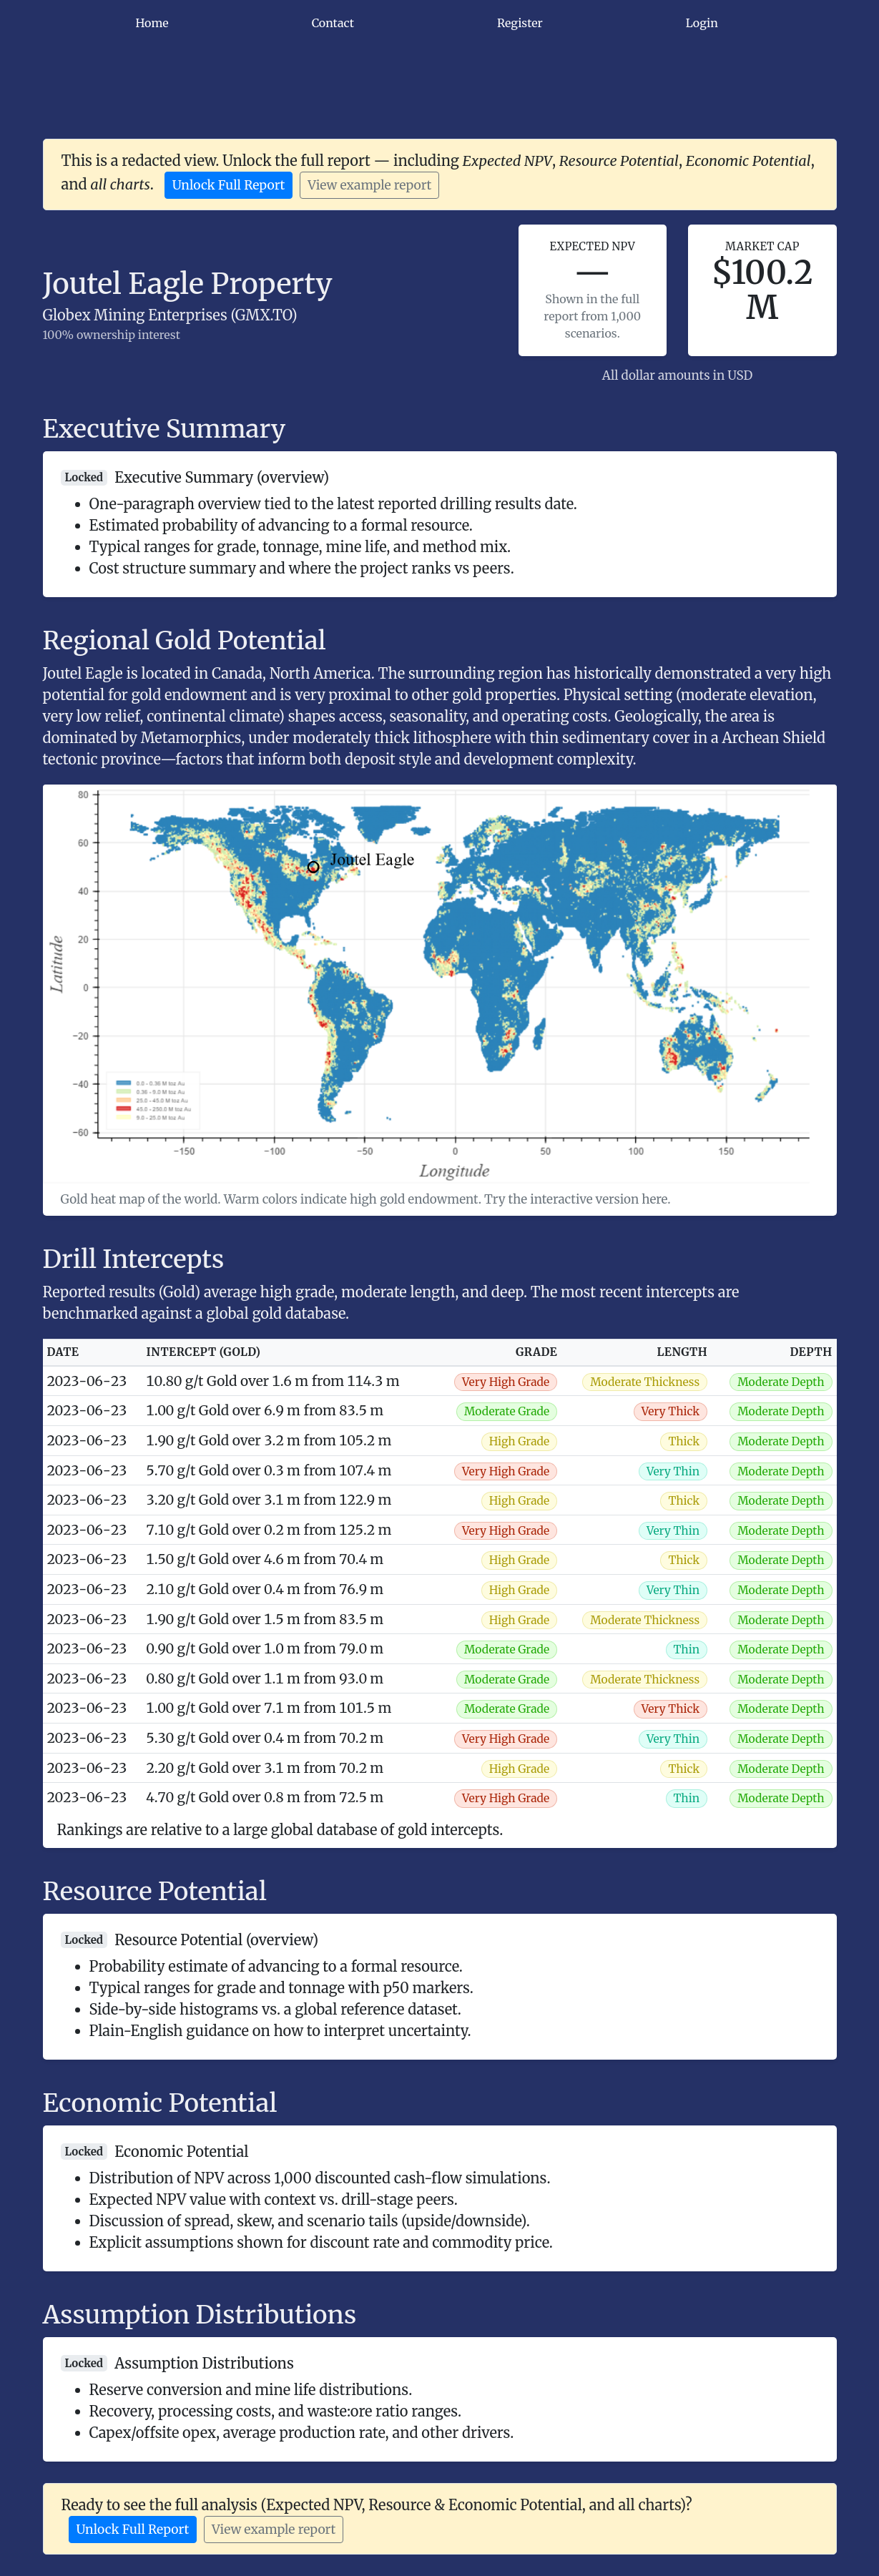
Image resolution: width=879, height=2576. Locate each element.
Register (520, 23)
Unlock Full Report (228, 185)
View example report (369, 185)
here (654, 1199)
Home (152, 23)
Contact (333, 23)
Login (702, 23)
